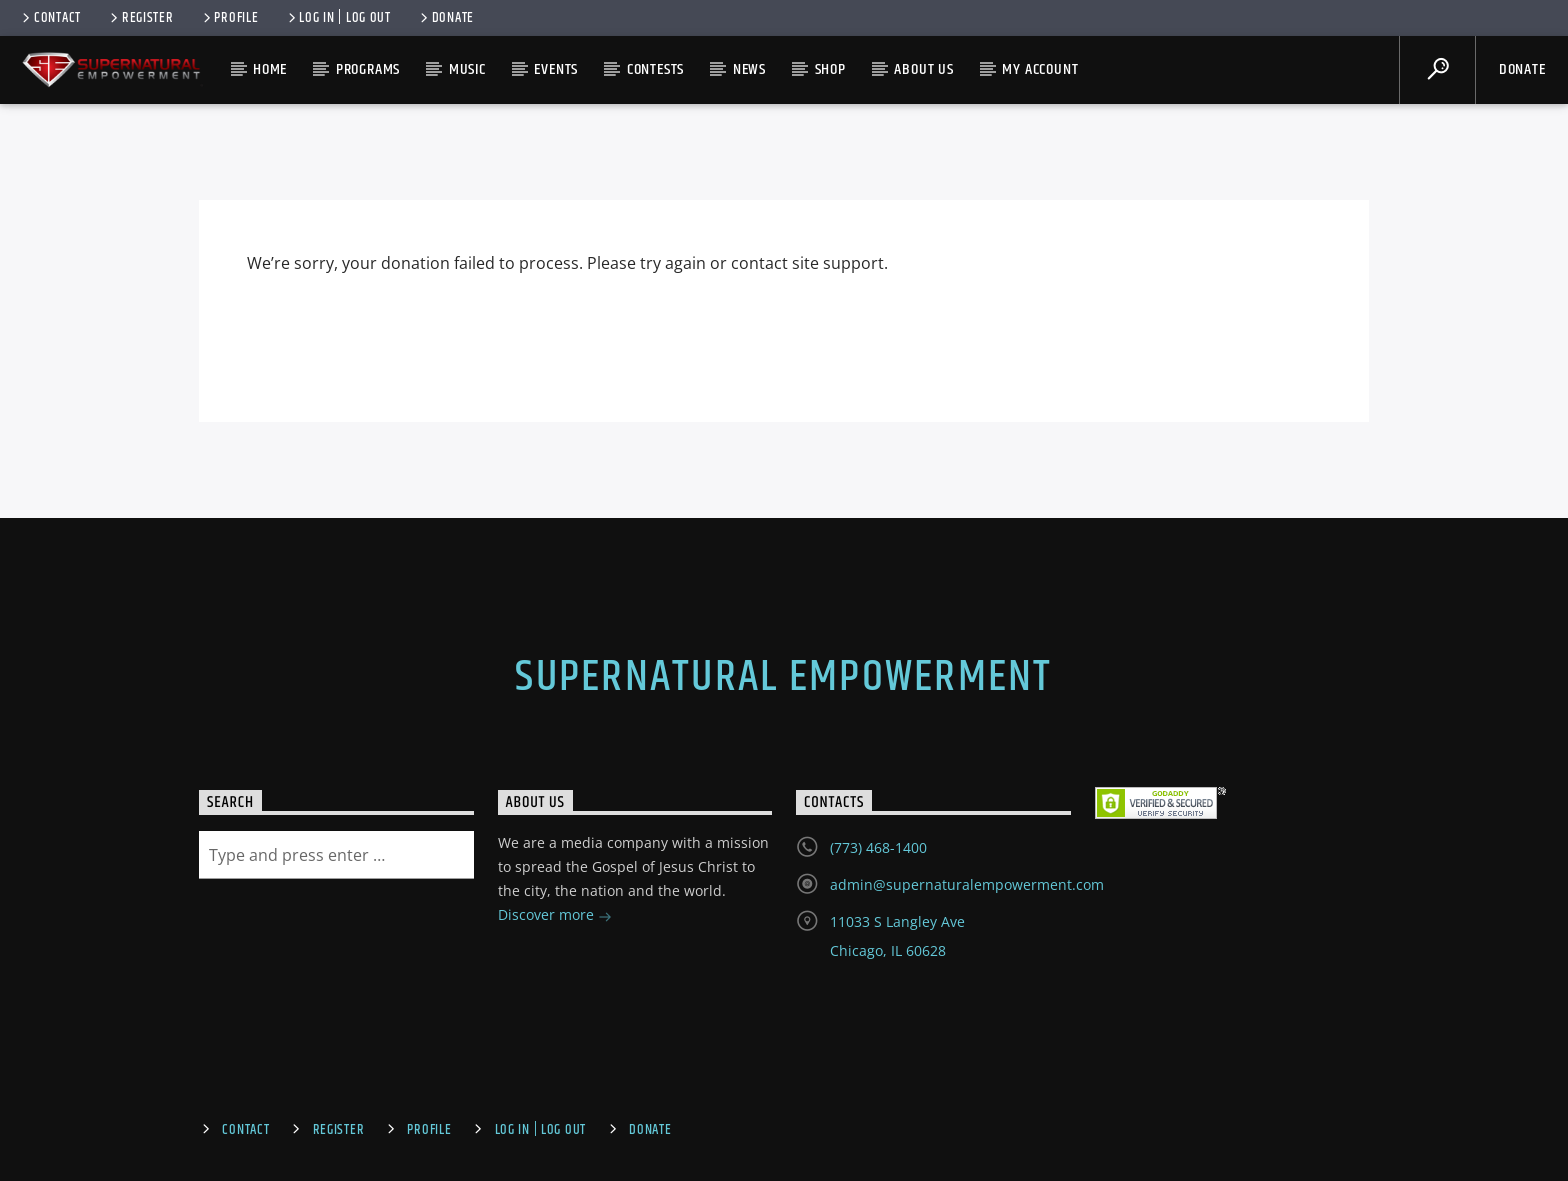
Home (270, 69)
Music (467, 69)
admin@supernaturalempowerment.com (967, 884)
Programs (368, 69)
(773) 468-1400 (878, 847)
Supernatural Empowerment (783, 677)
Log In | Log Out (338, 18)
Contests (655, 69)
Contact (50, 18)
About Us (923, 69)
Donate (445, 18)
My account (1040, 69)
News (749, 69)
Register (140, 18)
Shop (830, 69)
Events (556, 69)
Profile (229, 18)
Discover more (555, 916)
